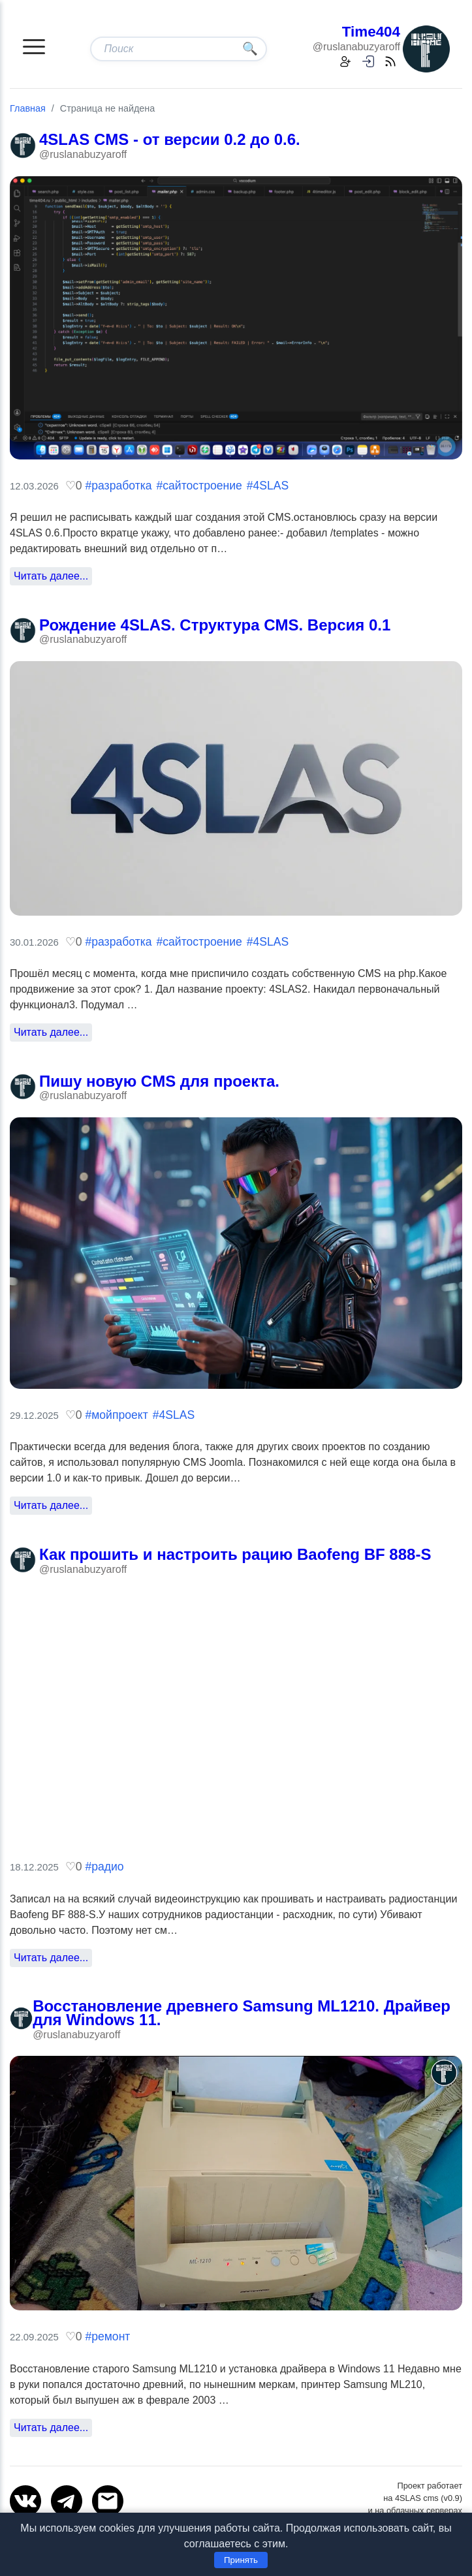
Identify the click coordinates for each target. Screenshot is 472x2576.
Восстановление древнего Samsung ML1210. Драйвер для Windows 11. (241, 2013)
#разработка (118, 485)
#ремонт (107, 2336)
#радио (104, 1866)
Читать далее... (51, 576)
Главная (28, 108)
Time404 (371, 31)
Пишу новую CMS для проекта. (159, 1081)
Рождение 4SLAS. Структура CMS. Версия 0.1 (214, 625)
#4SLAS (268, 485)
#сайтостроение (199, 485)
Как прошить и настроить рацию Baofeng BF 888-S (235, 1554)
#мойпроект (116, 1414)
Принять (241, 2560)
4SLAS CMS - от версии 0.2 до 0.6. (169, 139)
